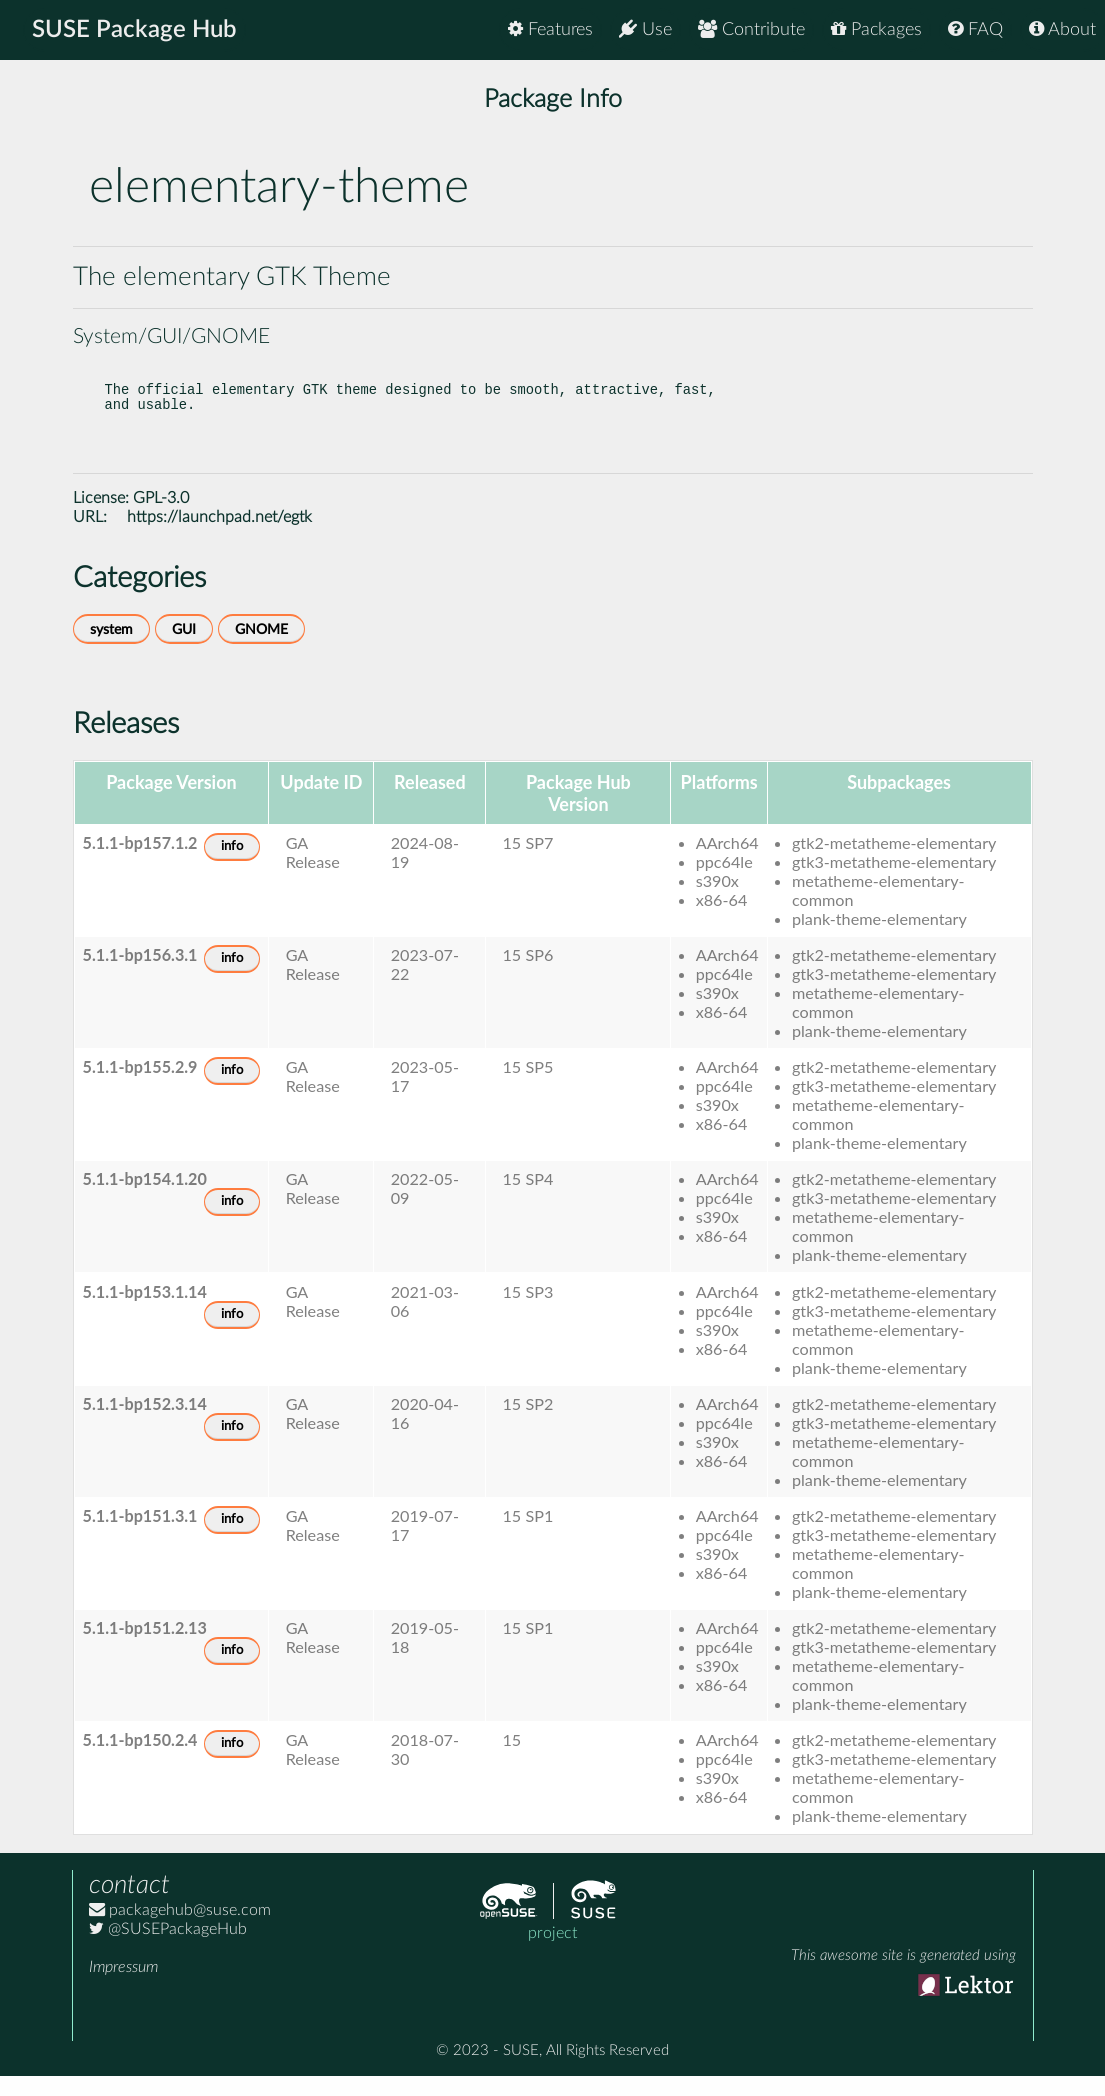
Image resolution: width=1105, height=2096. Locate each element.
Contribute (751, 29)
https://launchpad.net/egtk (219, 537)
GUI (184, 649)
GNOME (261, 649)
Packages (876, 29)
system (111, 649)
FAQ (975, 29)
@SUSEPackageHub (168, 1949)
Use (645, 29)
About (1062, 29)
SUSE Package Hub (135, 30)
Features (550, 29)
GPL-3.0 (161, 518)
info (232, 866)
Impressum (123, 1987)
